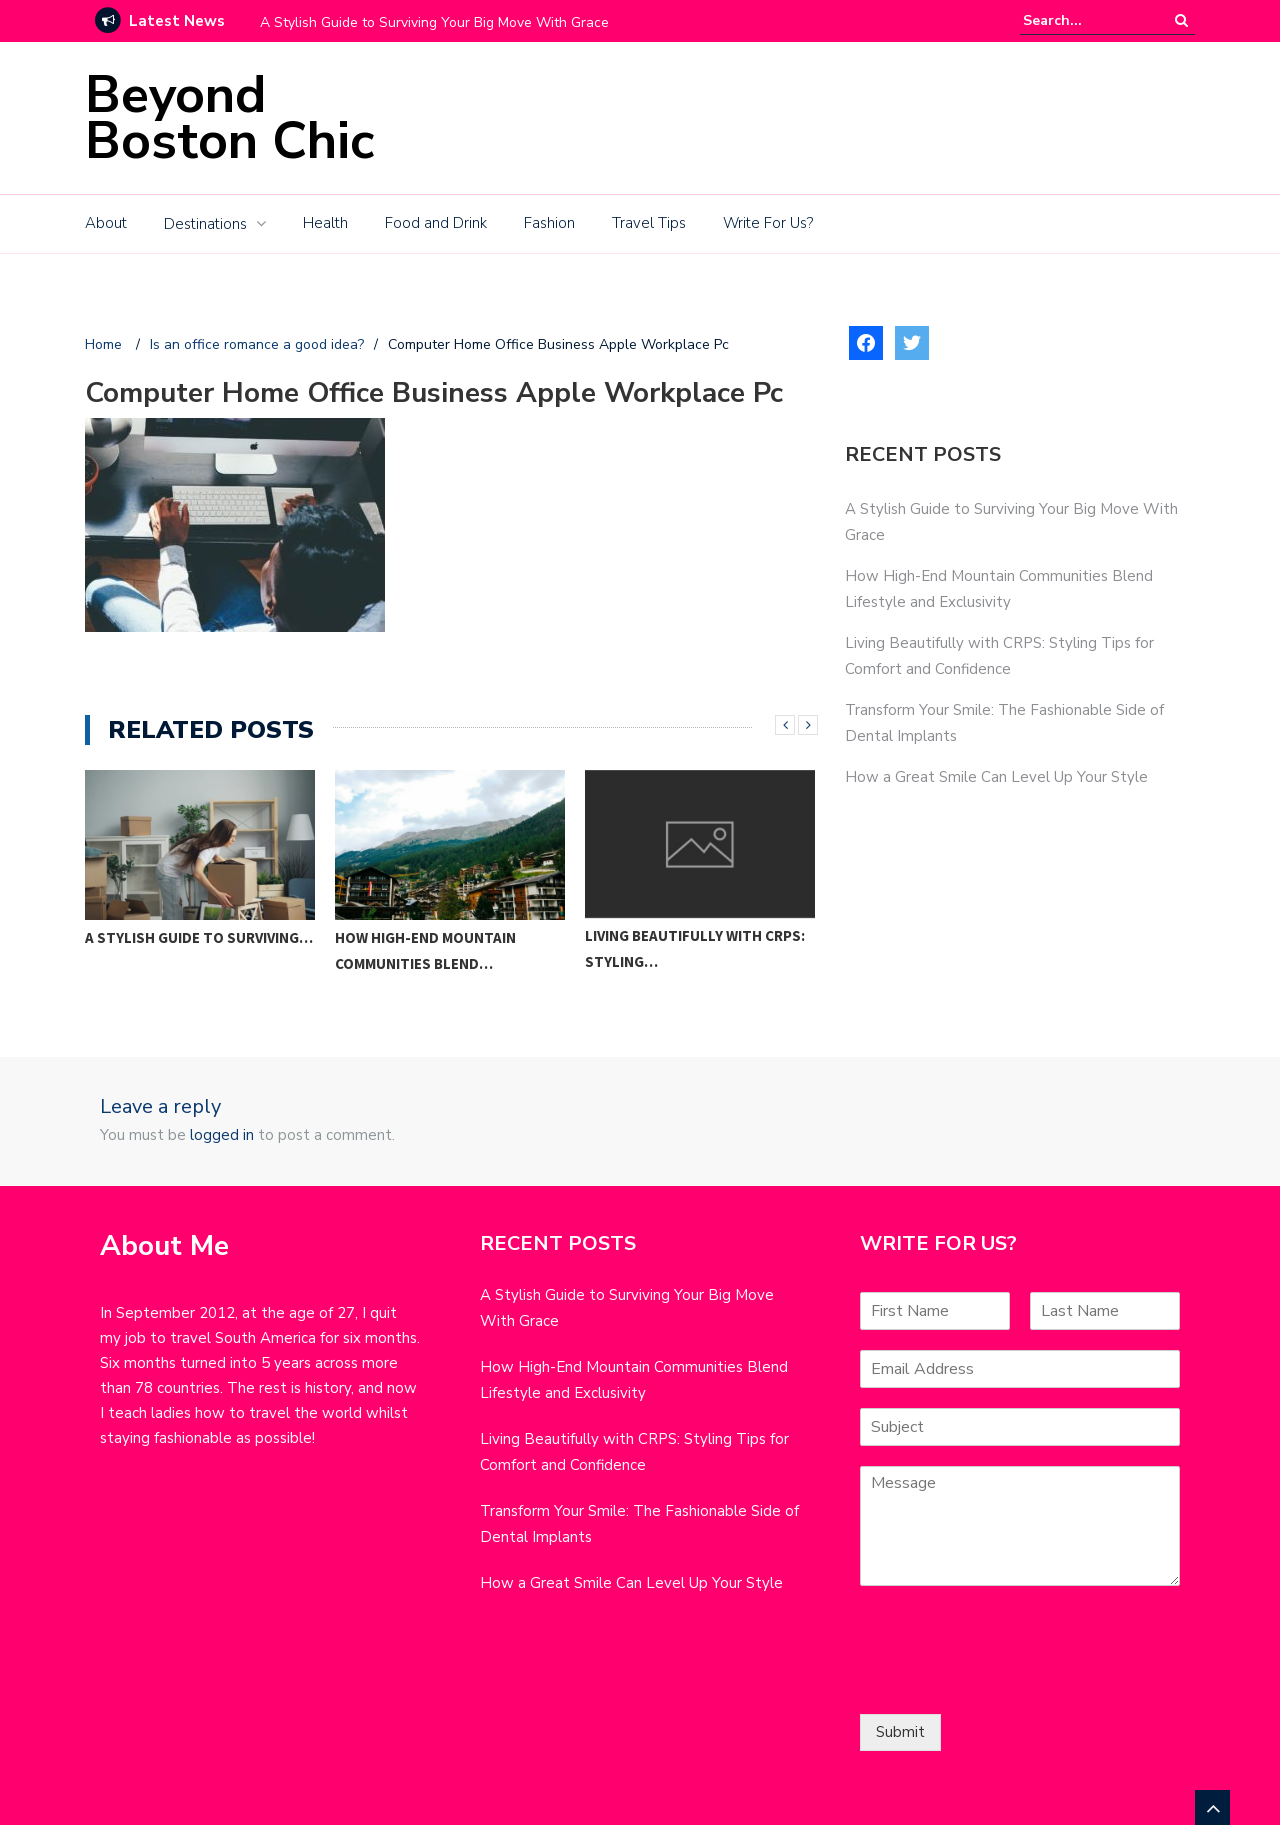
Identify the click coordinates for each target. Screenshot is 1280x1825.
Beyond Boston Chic (229, 117)
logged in (222, 1135)
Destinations (205, 224)
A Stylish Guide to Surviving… (199, 937)
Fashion (549, 223)
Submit (900, 1732)
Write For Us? (768, 223)
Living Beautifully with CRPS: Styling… (695, 948)
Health (325, 223)
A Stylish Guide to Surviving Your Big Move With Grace (434, 22)
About (106, 223)
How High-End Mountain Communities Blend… (425, 950)
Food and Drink (436, 223)
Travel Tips (649, 223)
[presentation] (1012, 1681)
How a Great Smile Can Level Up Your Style (996, 777)
